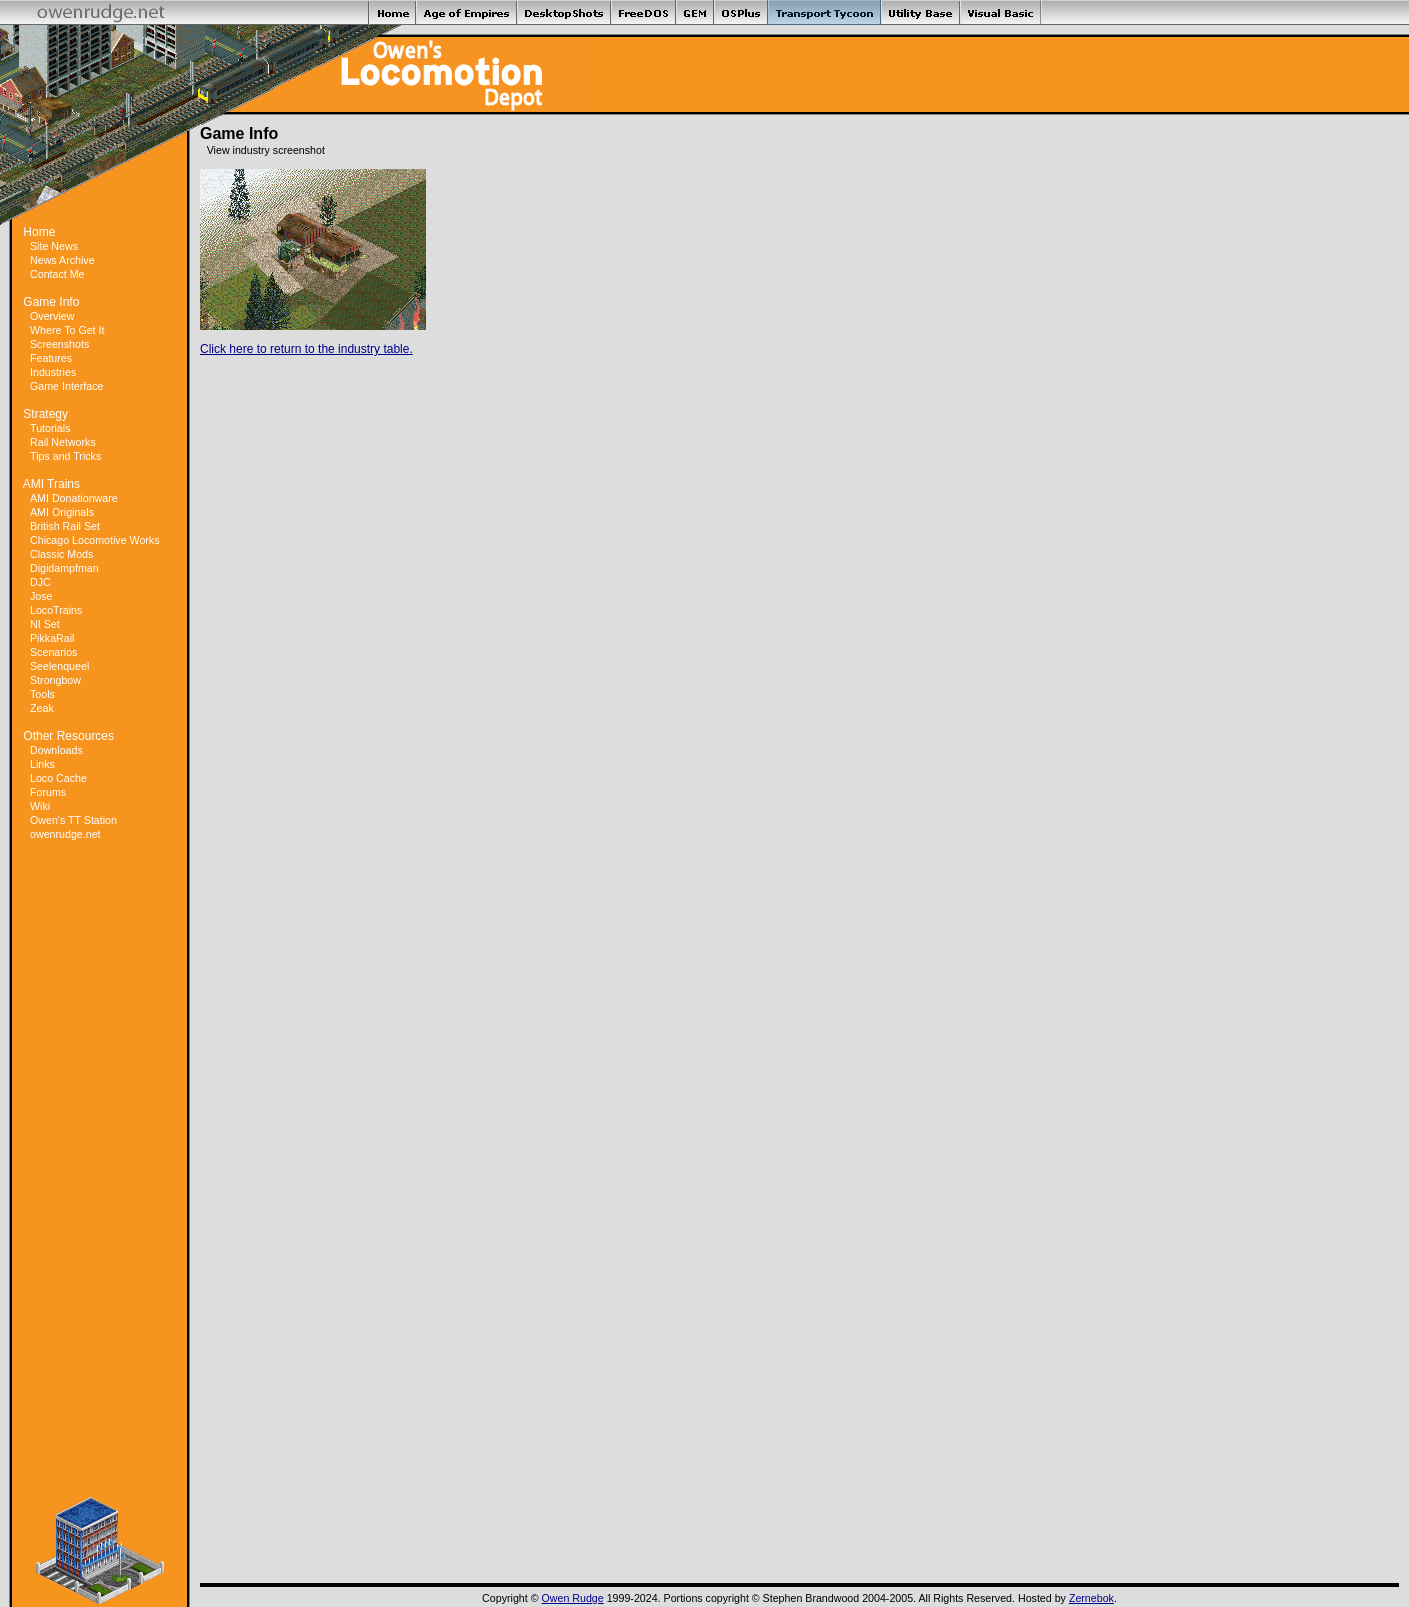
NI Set (45, 624)
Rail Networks (63, 442)
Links (42, 764)
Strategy (45, 414)
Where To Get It (67, 330)
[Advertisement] (100, 1169)
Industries (53, 372)
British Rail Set (65, 526)
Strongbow (55, 680)
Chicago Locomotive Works (95, 540)
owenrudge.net (65, 834)
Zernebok (1091, 1598)
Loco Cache (58, 778)
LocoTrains (56, 610)
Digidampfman (64, 568)
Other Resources (68, 736)
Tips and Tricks (65, 456)
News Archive (62, 260)
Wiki (40, 806)
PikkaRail (52, 638)
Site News (54, 246)
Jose (41, 596)
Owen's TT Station (73, 820)
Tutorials (50, 428)
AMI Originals (62, 512)
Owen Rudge (573, 1598)
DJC (40, 582)
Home (39, 232)
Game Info (51, 302)
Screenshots (59, 344)
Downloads (56, 750)
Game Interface (66, 386)
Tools (42, 694)
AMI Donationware (74, 498)
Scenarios (53, 652)
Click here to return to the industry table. (306, 349)
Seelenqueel (59, 666)
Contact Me (57, 274)
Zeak (42, 708)
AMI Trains (51, 484)
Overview (52, 316)
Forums (48, 792)
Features (51, 358)
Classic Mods (61, 554)
